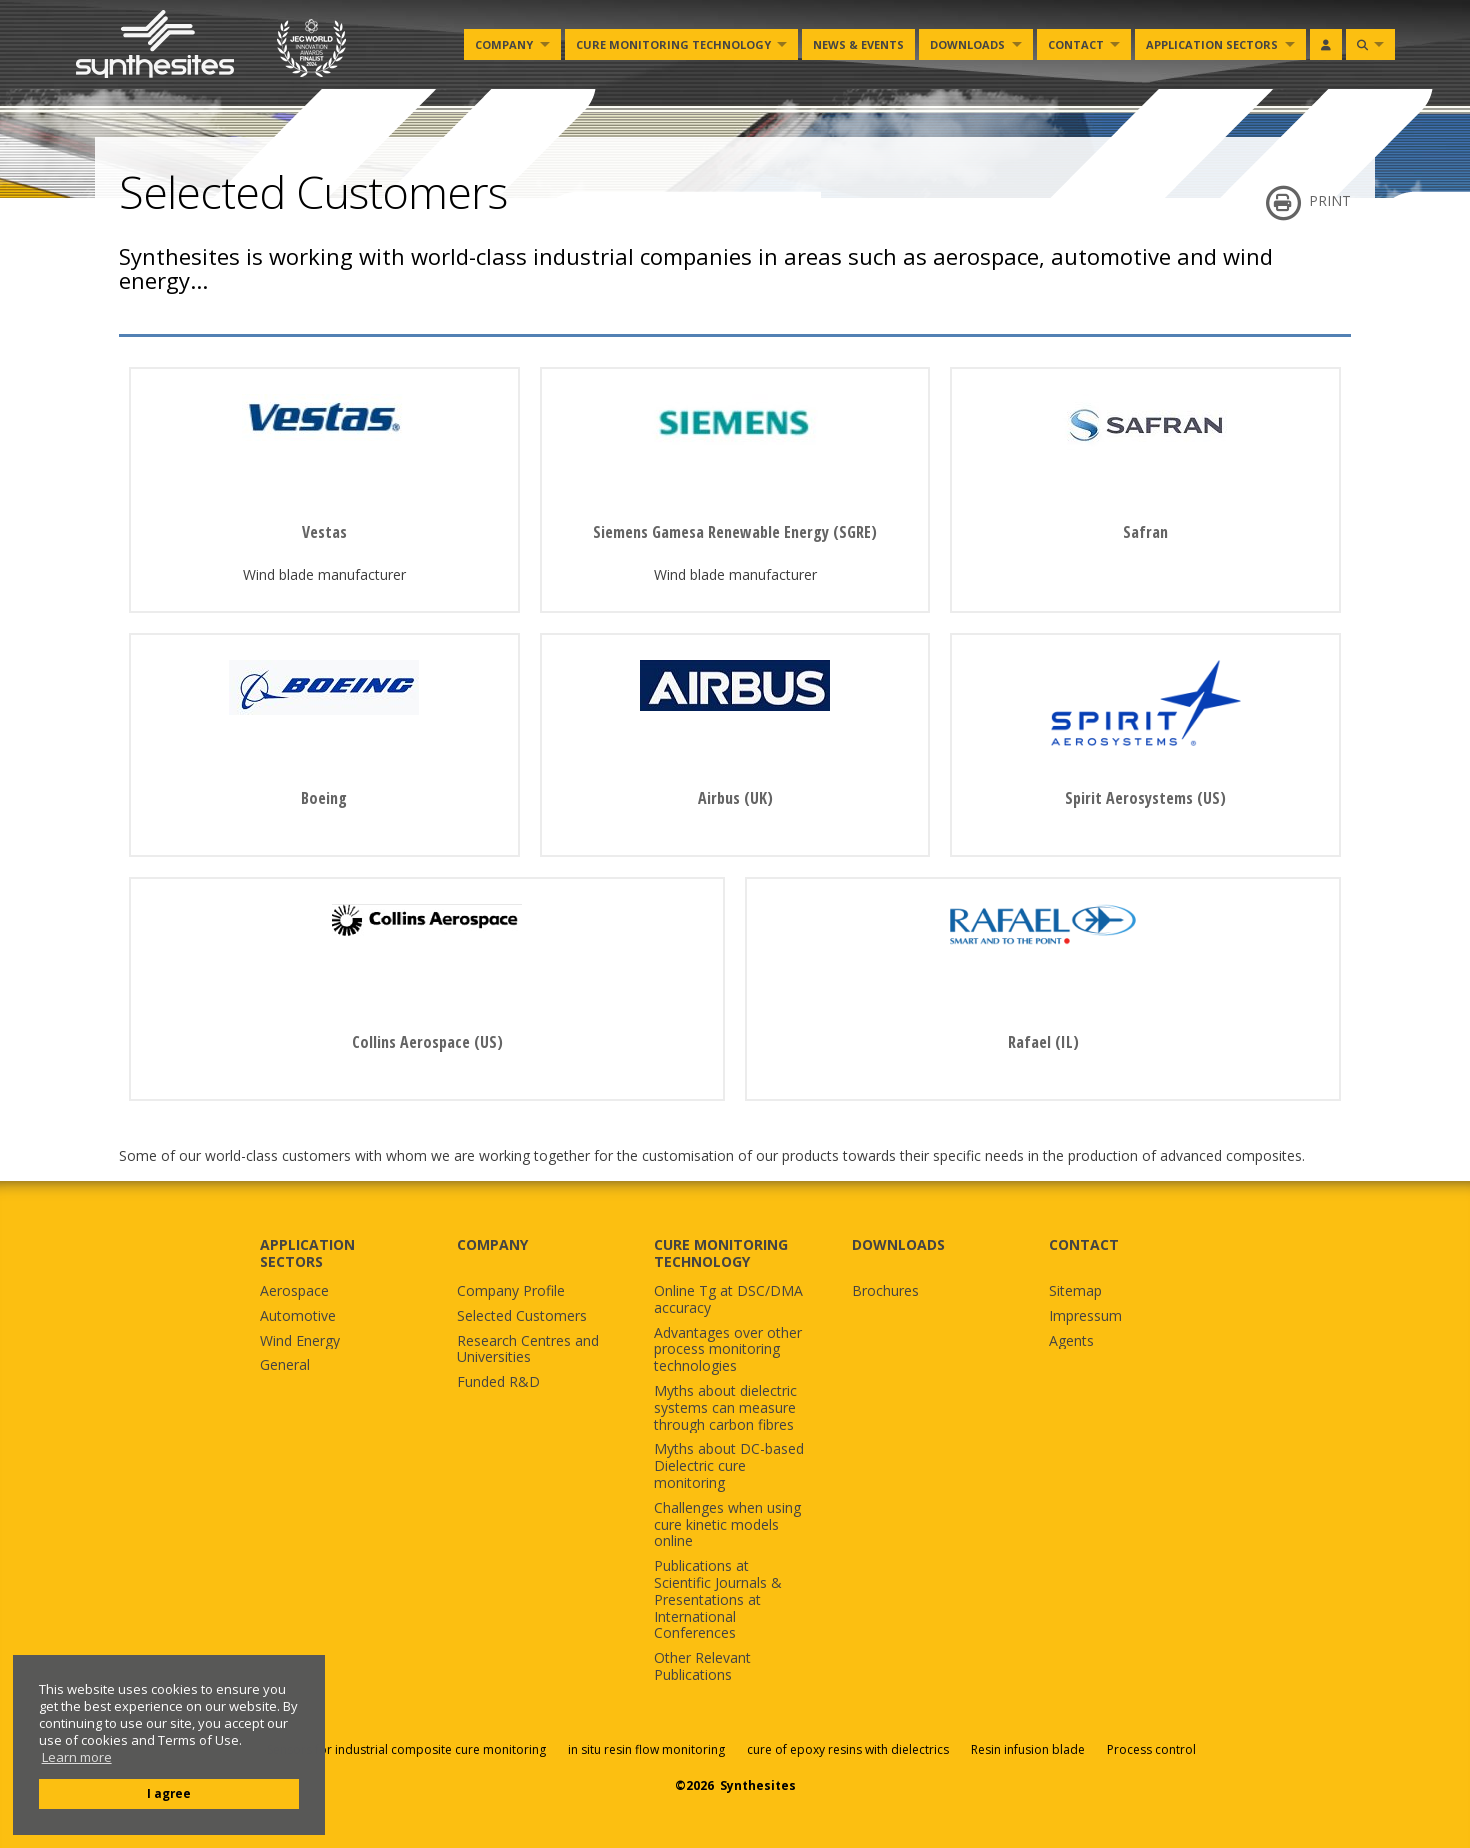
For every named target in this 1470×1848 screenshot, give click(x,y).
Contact (1076, 44)
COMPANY (492, 1244)
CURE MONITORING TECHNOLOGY (721, 1253)
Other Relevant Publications (702, 1667)
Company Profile (511, 1291)
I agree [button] (169, 1793)
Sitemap (1075, 1291)
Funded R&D (498, 1382)
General (285, 1365)
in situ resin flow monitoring (646, 1749)
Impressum (1085, 1316)
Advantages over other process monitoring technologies (728, 1350)
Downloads (967, 44)
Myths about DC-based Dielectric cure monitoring (729, 1466)
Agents (1071, 1341)
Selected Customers (522, 1316)
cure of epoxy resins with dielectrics (849, 1749)
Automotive (298, 1316)
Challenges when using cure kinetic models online (727, 1525)
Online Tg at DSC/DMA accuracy (728, 1300)
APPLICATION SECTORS (307, 1253)
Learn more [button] (77, 1757)
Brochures (885, 1291)
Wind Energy (300, 1341)
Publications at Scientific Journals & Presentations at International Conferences (718, 1600)
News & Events (858, 44)
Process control (1151, 1749)
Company (504, 44)
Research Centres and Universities (528, 1350)
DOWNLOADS (898, 1244)
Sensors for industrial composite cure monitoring (406, 1749)
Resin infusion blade (1028, 1749)
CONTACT (1084, 1244)
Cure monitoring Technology (673, 44)
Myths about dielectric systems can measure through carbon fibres (725, 1408)
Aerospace (294, 1291)
